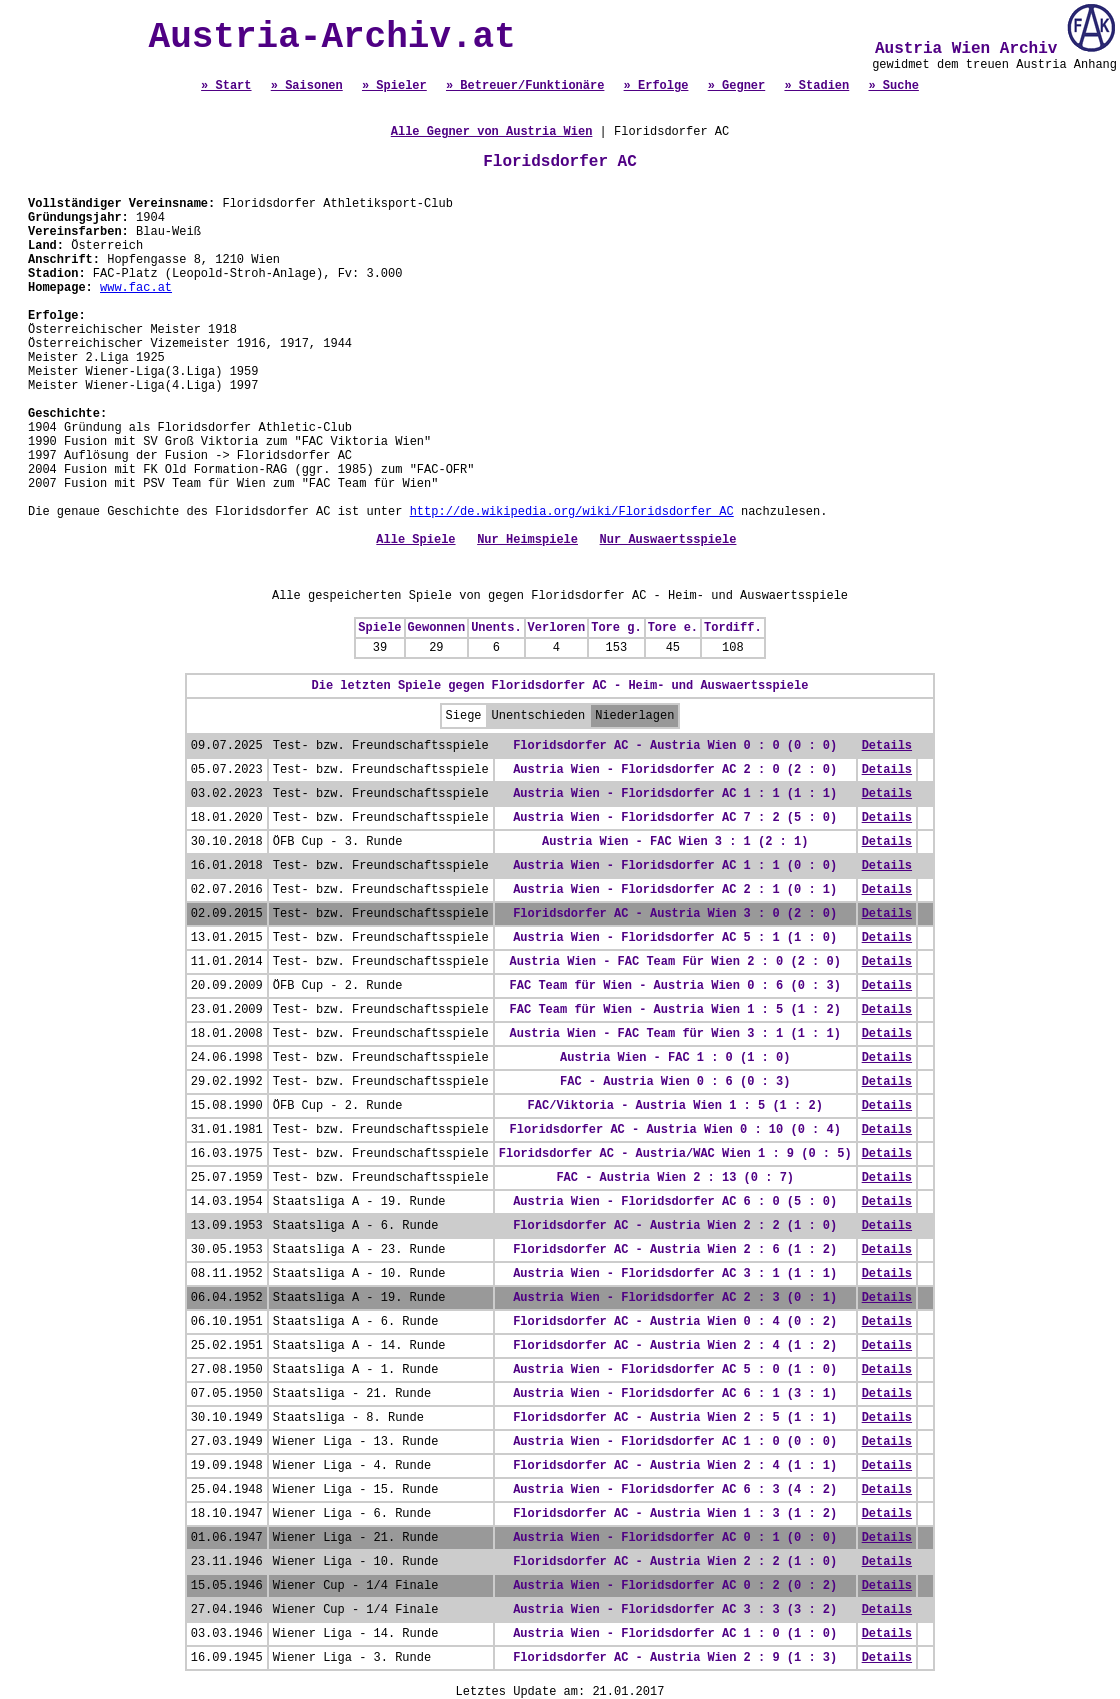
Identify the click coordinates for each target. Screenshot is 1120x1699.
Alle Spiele (415, 540)
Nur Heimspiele (527, 540)
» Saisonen (307, 86)
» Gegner (737, 86)
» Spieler (394, 86)
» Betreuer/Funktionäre (525, 86)
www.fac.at (136, 288)
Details (887, 746)
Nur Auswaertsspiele (668, 540)
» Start (226, 86)
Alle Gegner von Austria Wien (492, 132)
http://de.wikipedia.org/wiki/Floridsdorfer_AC (572, 512)
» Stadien (816, 86)
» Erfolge (656, 86)
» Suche (893, 86)
